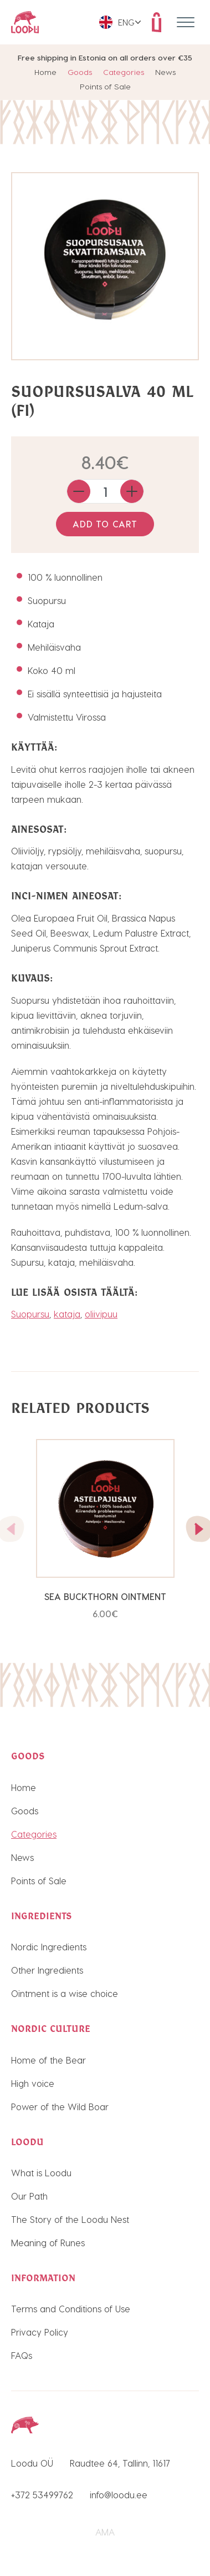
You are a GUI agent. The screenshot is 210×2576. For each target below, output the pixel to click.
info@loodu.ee (118, 2494)
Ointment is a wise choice (64, 1993)
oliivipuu (101, 1314)
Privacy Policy (39, 2332)
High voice (32, 2083)
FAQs (21, 2355)
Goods (80, 72)
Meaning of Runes (48, 2242)
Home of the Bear (48, 2060)
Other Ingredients (47, 1970)
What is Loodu (41, 2172)
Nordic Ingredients (48, 1946)
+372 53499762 (42, 2494)
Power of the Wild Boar (60, 2106)
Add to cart (105, 524)
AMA (105, 2532)
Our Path (29, 2196)
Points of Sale (105, 86)
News (165, 72)
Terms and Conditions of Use (70, 2308)
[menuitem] (120, 22)
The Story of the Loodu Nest (70, 2219)
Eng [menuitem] (126, 22)
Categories (123, 72)
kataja (67, 1314)
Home (45, 72)
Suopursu (30, 1314)
